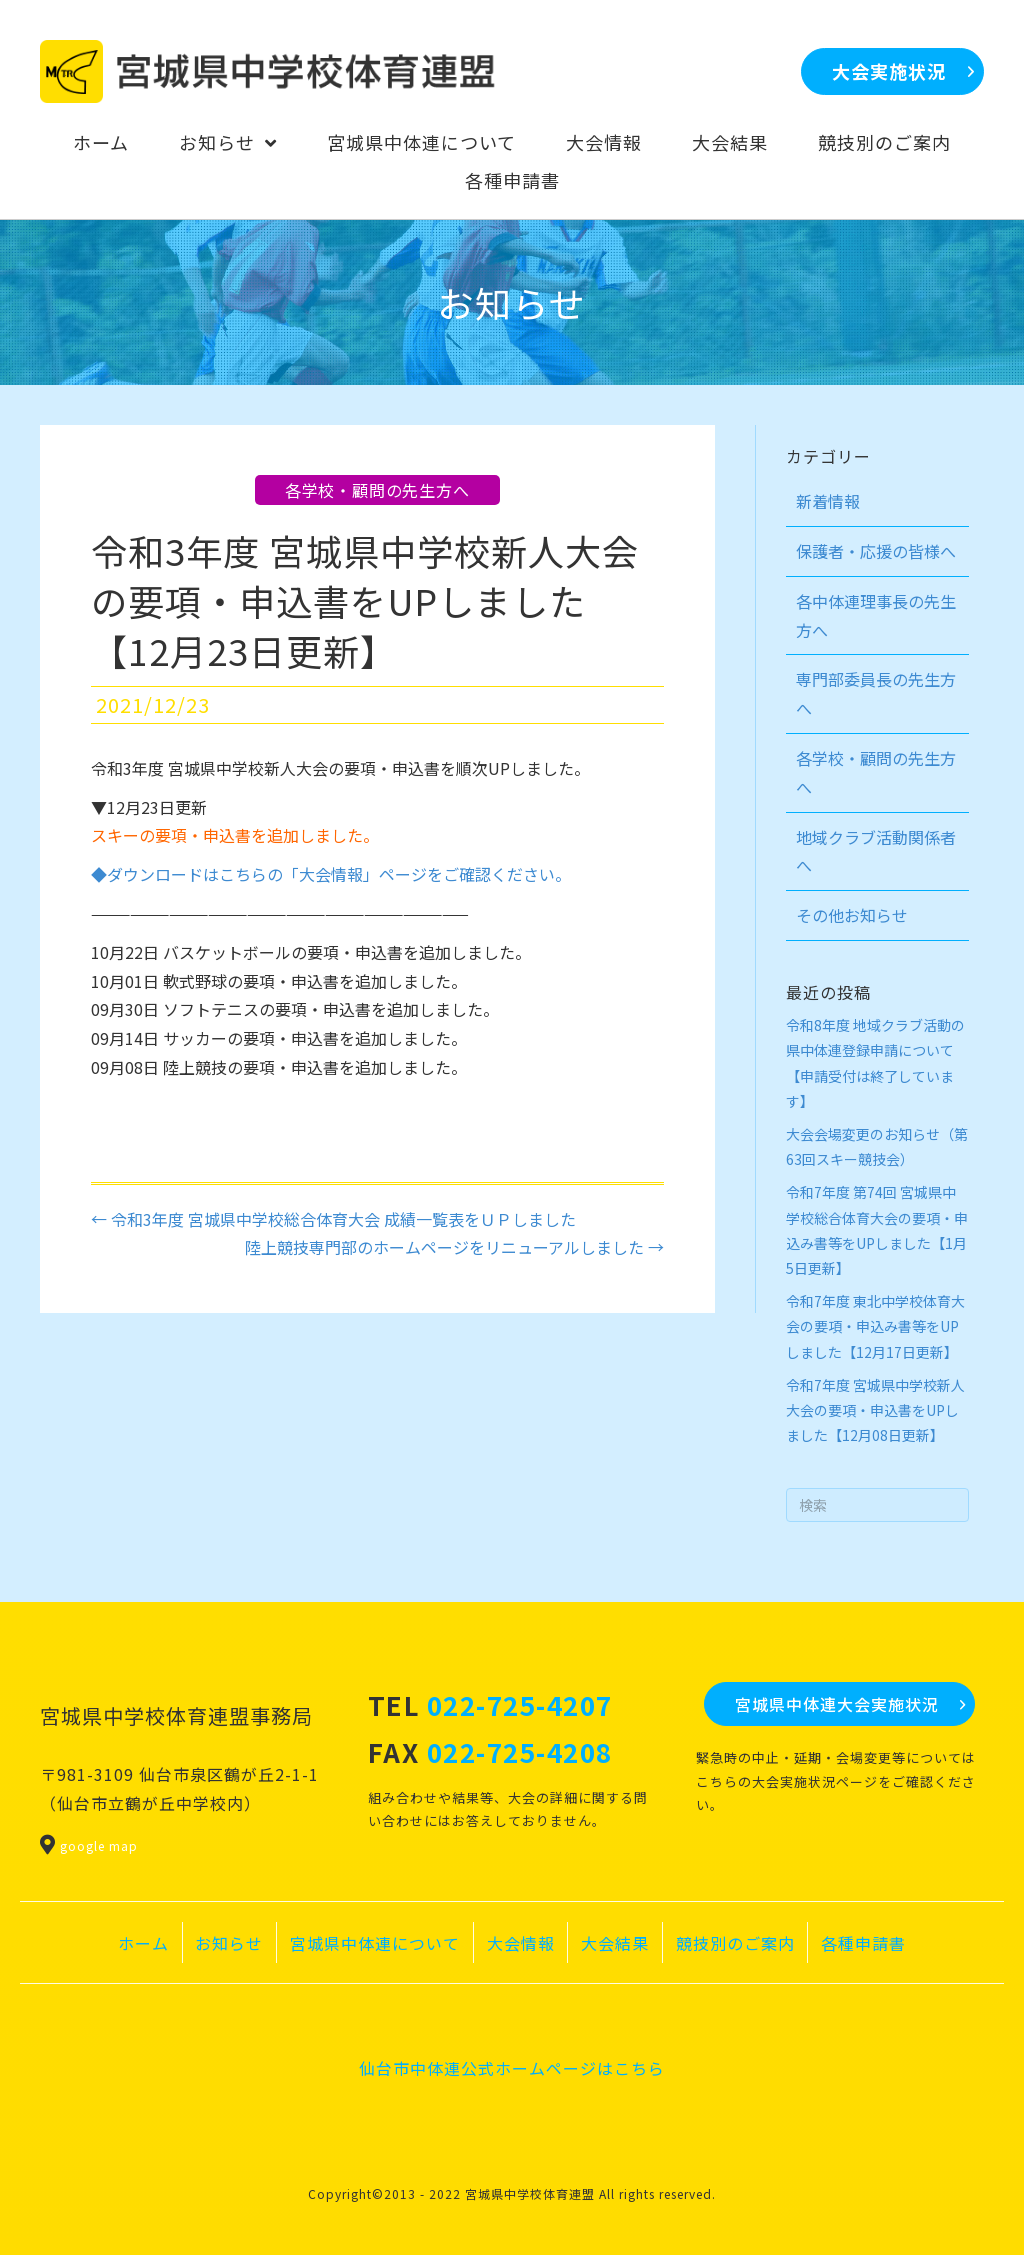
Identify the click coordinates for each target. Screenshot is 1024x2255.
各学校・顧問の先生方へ (377, 490)
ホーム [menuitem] (143, 1943)
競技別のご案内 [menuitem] (735, 1943)
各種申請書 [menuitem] (863, 1943)
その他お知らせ (852, 915)
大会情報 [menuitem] (521, 1943)
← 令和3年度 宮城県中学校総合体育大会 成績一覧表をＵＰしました (333, 1219)
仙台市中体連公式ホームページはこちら (512, 2068)
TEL (490, 1704)
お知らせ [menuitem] (229, 1943)
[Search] (878, 1505)
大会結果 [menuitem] (615, 1943)
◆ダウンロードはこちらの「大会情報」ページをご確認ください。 (331, 874)
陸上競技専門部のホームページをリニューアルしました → (454, 1247)
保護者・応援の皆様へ (876, 551)
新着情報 (828, 501)
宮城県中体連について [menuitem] (375, 1943)
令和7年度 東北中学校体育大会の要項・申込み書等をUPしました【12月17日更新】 (875, 1326)
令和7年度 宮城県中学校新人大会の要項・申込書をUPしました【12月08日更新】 (875, 1410)
